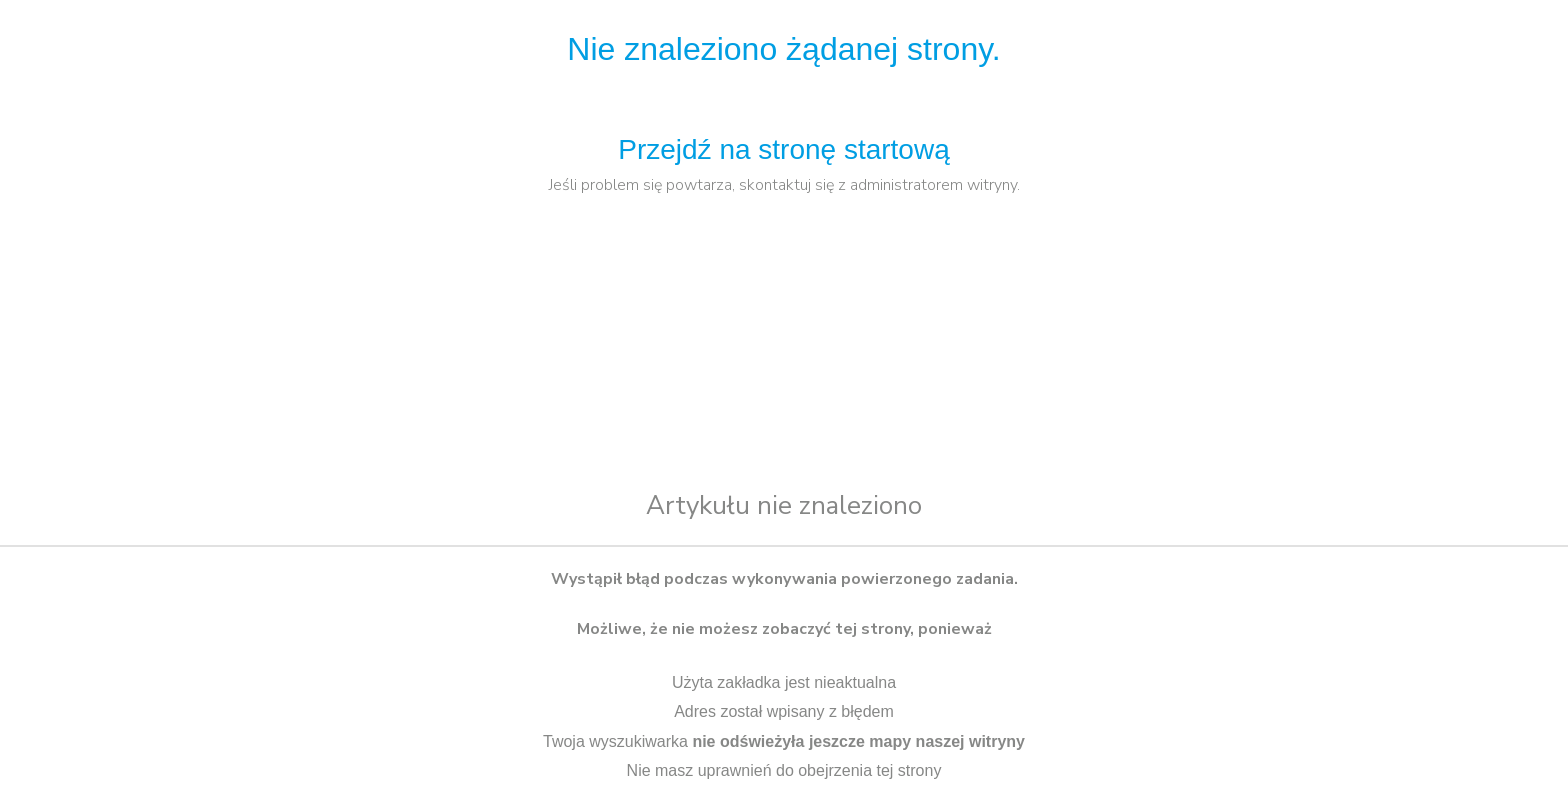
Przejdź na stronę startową (784, 149)
